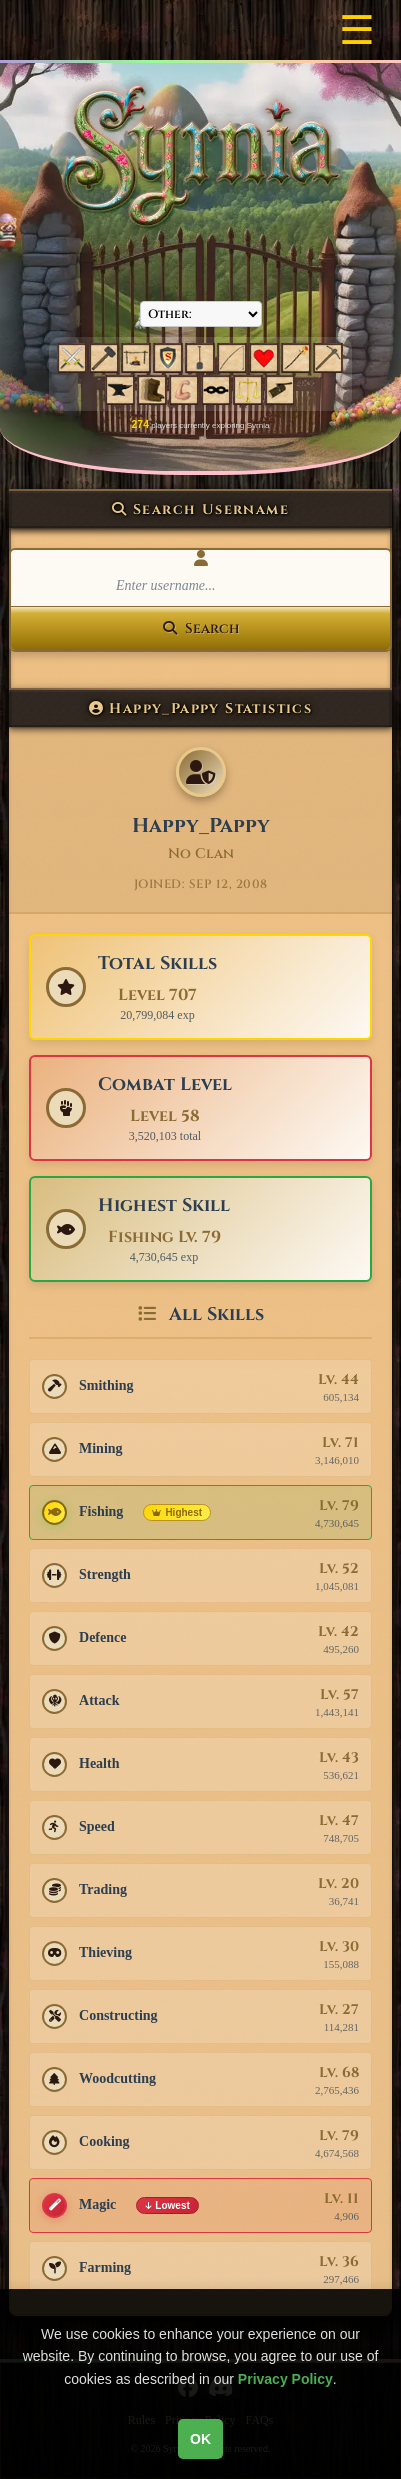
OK (200, 2439)
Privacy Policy (285, 2379)
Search (201, 628)
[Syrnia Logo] (201, 157)
